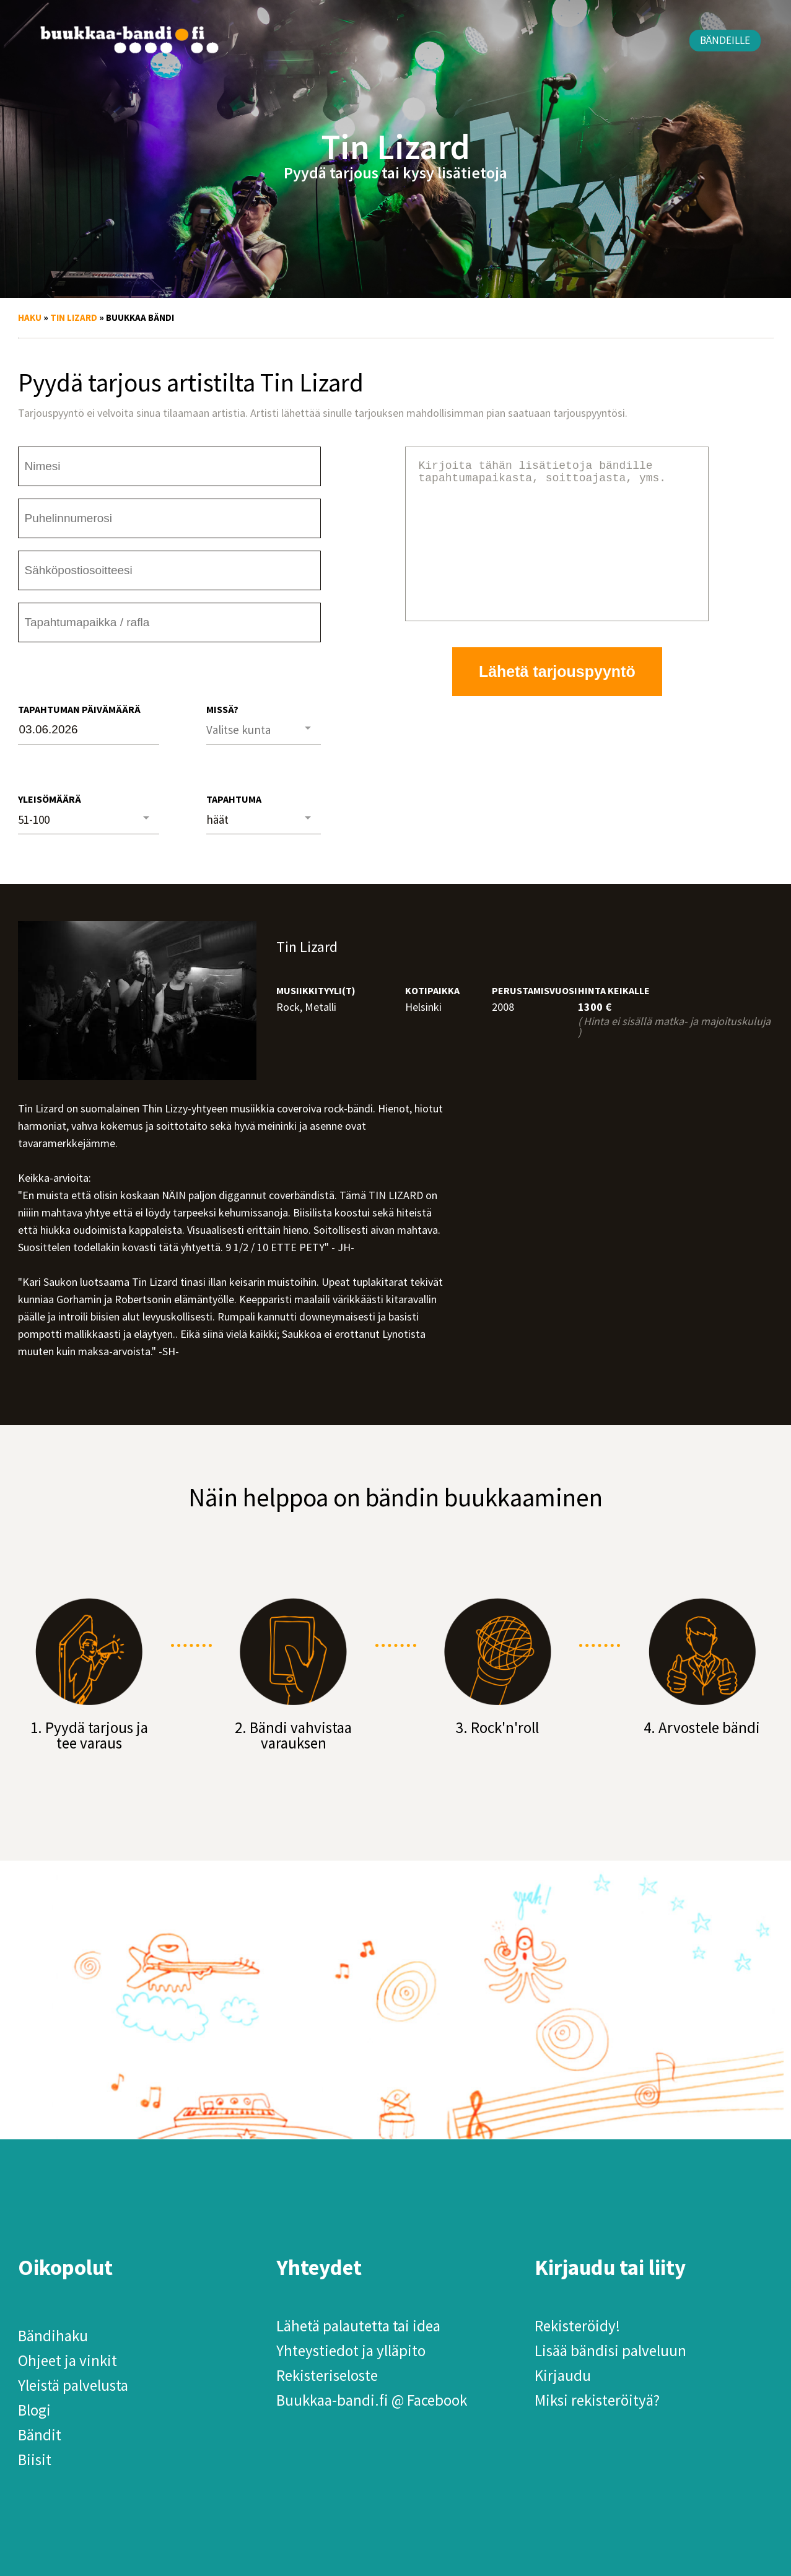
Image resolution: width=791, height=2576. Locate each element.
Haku (30, 317)
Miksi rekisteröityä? (597, 2400)
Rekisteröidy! (577, 2326)
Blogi (34, 2410)
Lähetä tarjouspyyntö (557, 701)
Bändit (39, 2435)
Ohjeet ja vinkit (67, 2360)
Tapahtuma (233, 799)
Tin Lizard (73, 317)
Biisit (34, 2459)
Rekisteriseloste (327, 2375)
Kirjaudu (563, 2375)
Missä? (222, 709)
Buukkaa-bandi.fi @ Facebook (371, 2400)
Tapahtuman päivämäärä (79, 709)
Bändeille (725, 40)
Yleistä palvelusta (73, 2385)
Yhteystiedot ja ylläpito (351, 2350)
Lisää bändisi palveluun (610, 2350)
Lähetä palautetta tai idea (358, 2326)
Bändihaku (53, 2336)
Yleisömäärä (49, 799)
